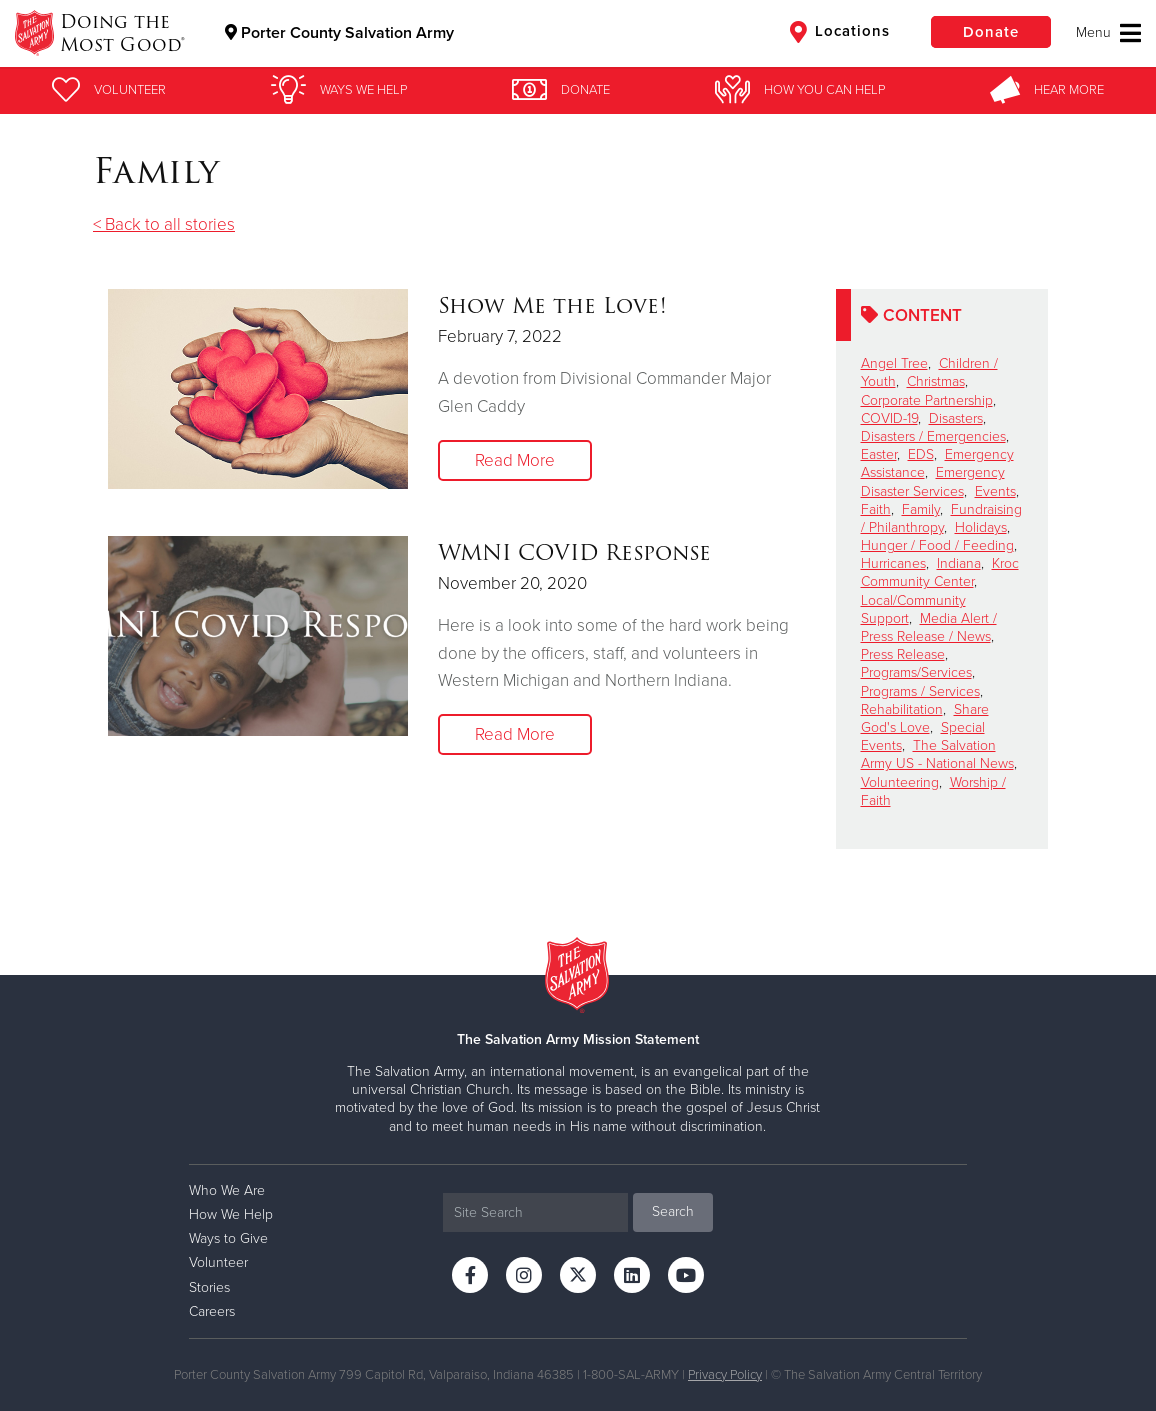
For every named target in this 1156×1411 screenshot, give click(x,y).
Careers (212, 1311)
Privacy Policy (725, 1375)
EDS (921, 454)
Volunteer (218, 1262)
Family (921, 509)
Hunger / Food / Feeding (937, 545)
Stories (209, 1287)
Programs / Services (920, 691)
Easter (879, 454)
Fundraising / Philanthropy (941, 518)
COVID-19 (889, 418)
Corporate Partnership (927, 400)
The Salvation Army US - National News (937, 754)
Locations (840, 32)
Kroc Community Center (940, 572)
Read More (515, 460)
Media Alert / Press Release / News (929, 627)
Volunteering (900, 782)
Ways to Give (228, 1238)
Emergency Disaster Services (933, 481)
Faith (876, 509)
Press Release (903, 654)
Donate (991, 32)
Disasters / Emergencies (933, 436)
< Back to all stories (164, 224)
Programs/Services (916, 672)
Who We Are (227, 1190)
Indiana (959, 563)
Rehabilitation (902, 709)
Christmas (936, 381)
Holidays (981, 527)
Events (995, 491)
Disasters (956, 418)
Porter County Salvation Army (339, 33)
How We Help (231, 1214)
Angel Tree (894, 363)
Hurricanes (893, 563)
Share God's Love (925, 718)
